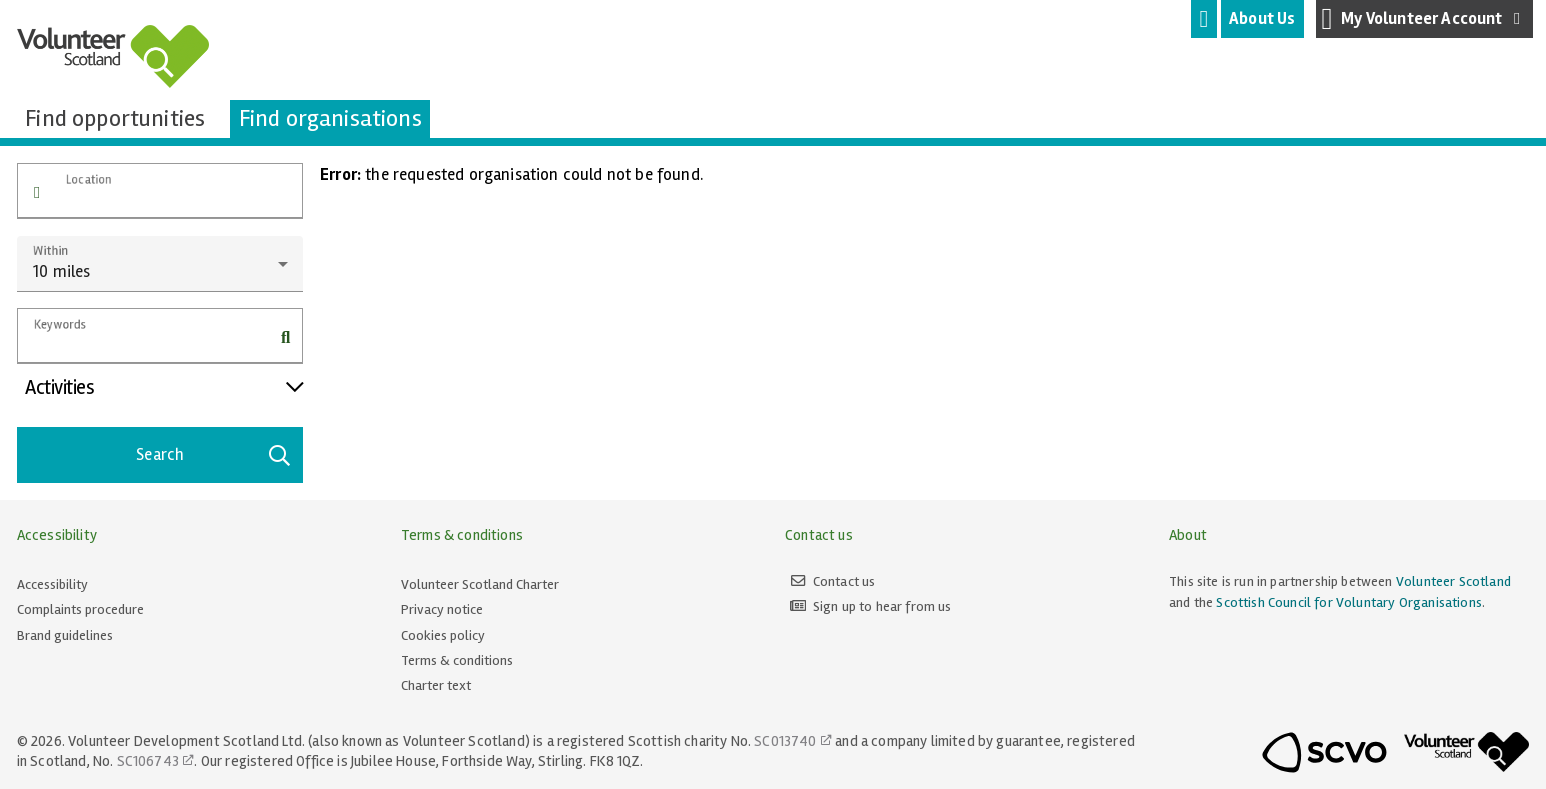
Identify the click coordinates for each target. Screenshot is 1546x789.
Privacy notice (442, 609)
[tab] (1204, 19)
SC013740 (785, 741)
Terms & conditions (457, 660)
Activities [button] (164, 387)
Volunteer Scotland (1453, 581)
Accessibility (52, 584)
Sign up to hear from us (882, 606)
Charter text (436, 685)
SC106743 (148, 761)
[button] (37, 193)
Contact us (844, 581)
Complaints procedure (80, 609)
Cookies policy (443, 635)
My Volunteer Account (1425, 19)
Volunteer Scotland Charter (480, 584)
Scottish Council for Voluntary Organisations (1348, 602)
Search (214, 455)
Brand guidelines (65, 635)
